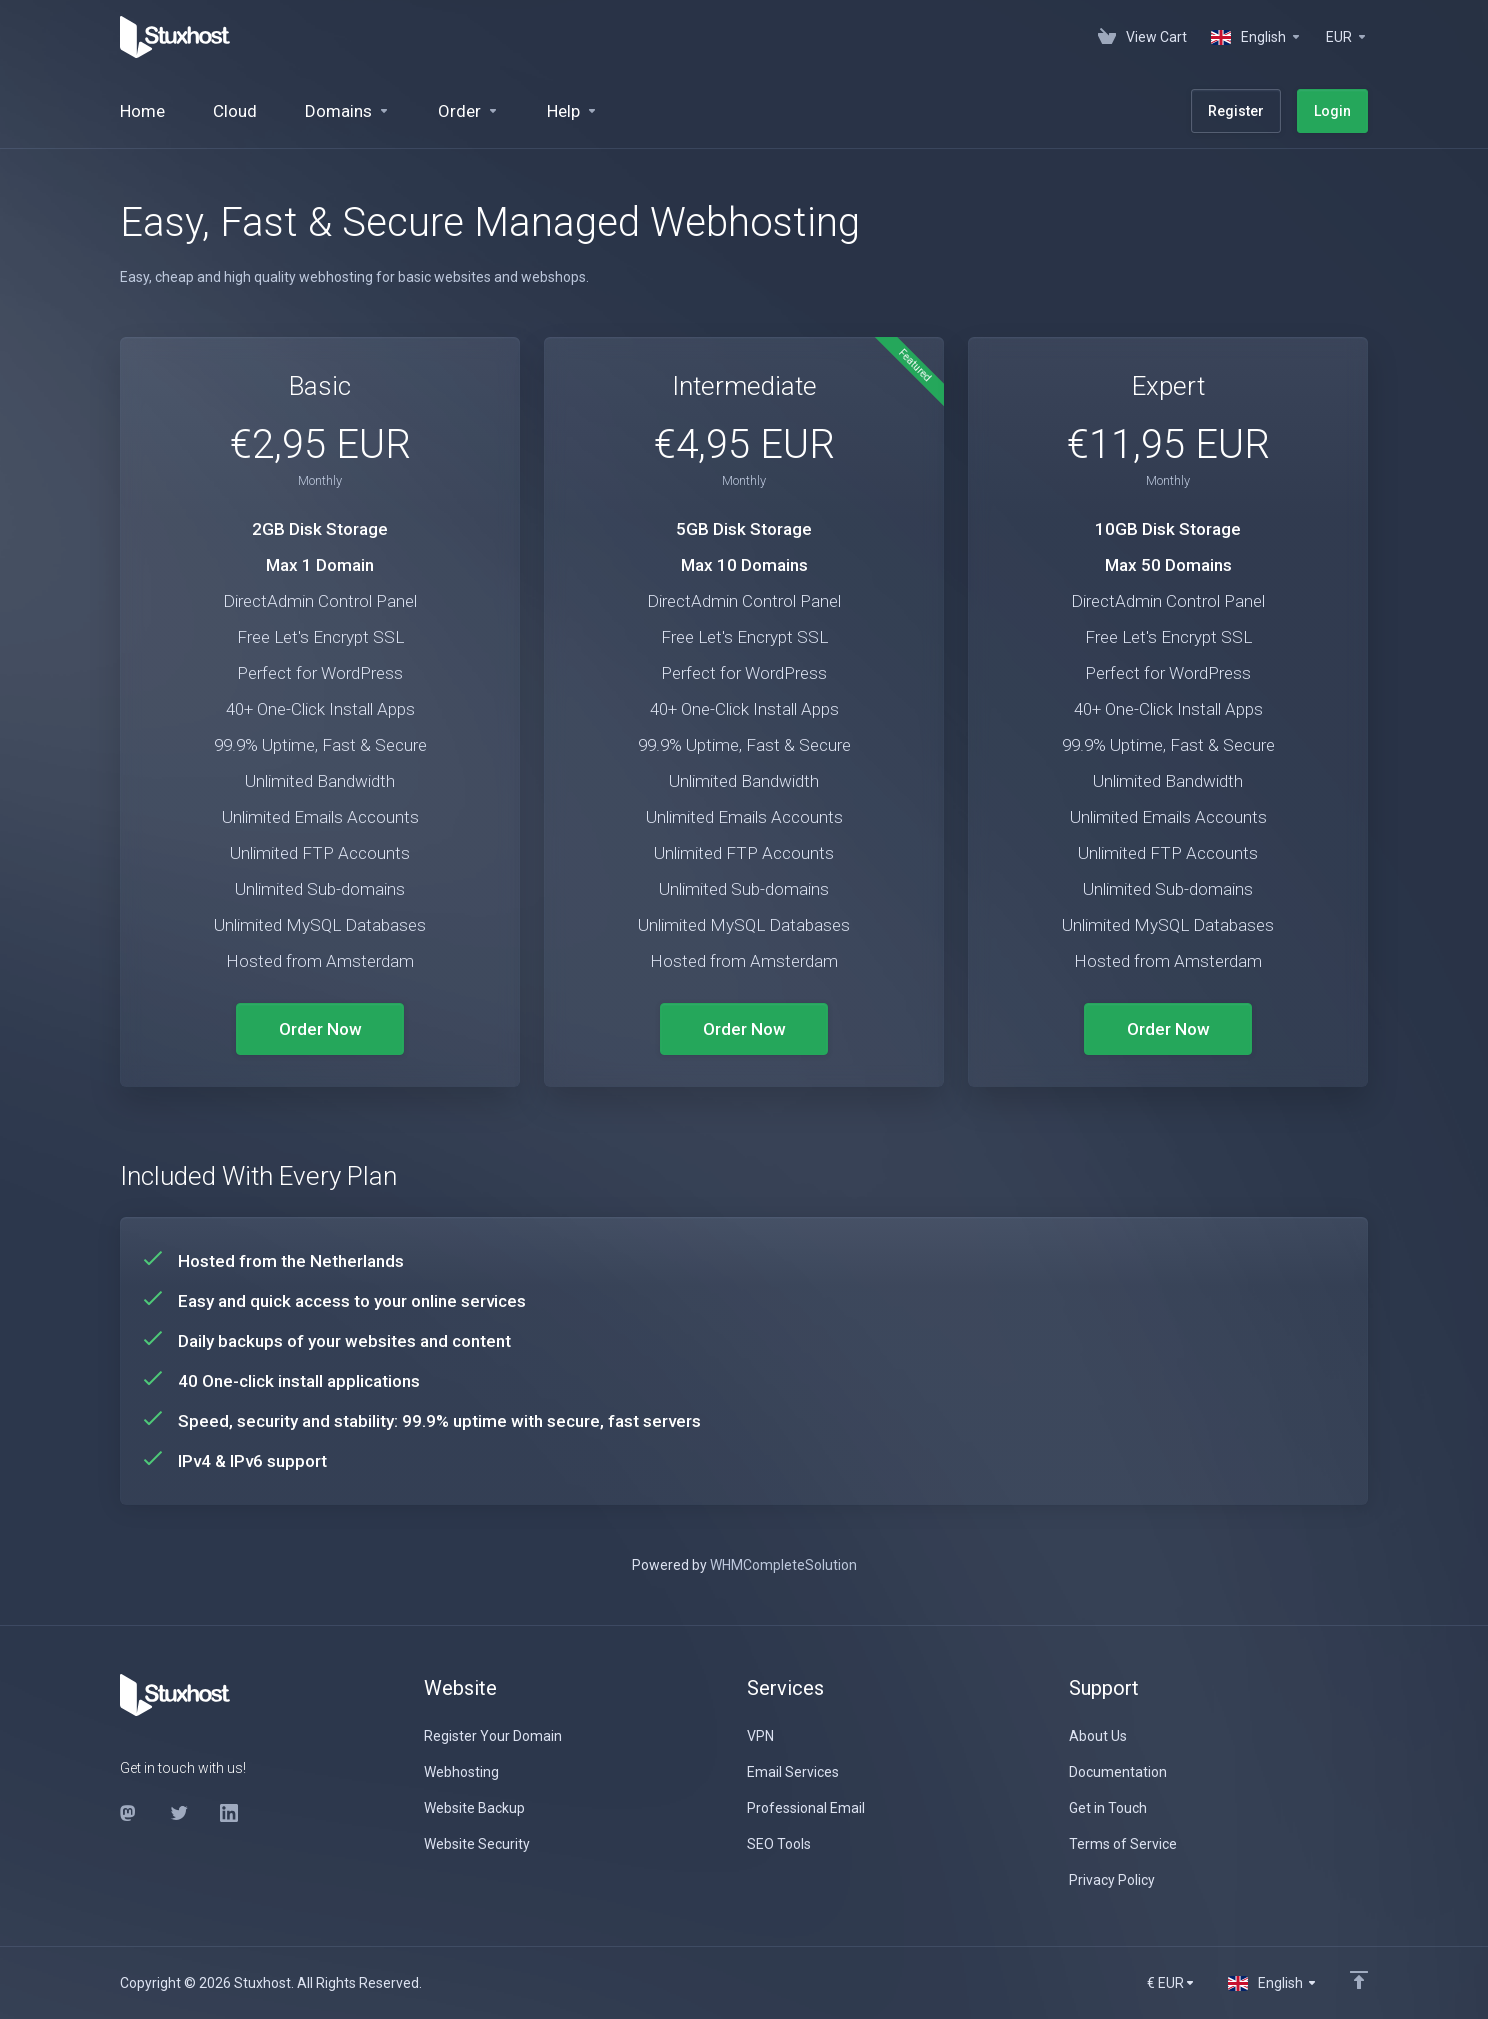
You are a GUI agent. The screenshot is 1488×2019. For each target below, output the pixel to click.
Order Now (320, 1029)
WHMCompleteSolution (783, 1565)
